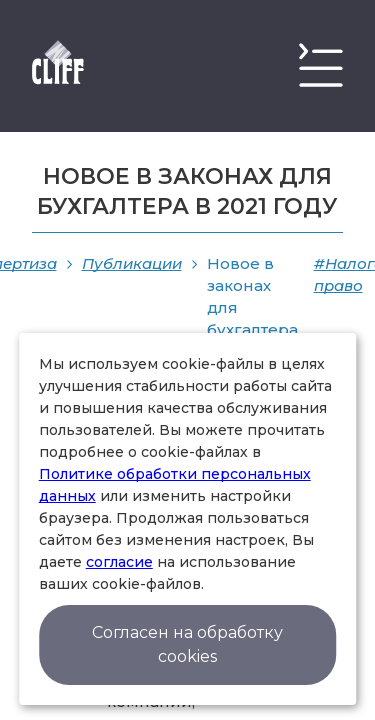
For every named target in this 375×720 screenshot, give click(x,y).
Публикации (132, 263)
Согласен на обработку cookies (187, 644)
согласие (119, 562)
